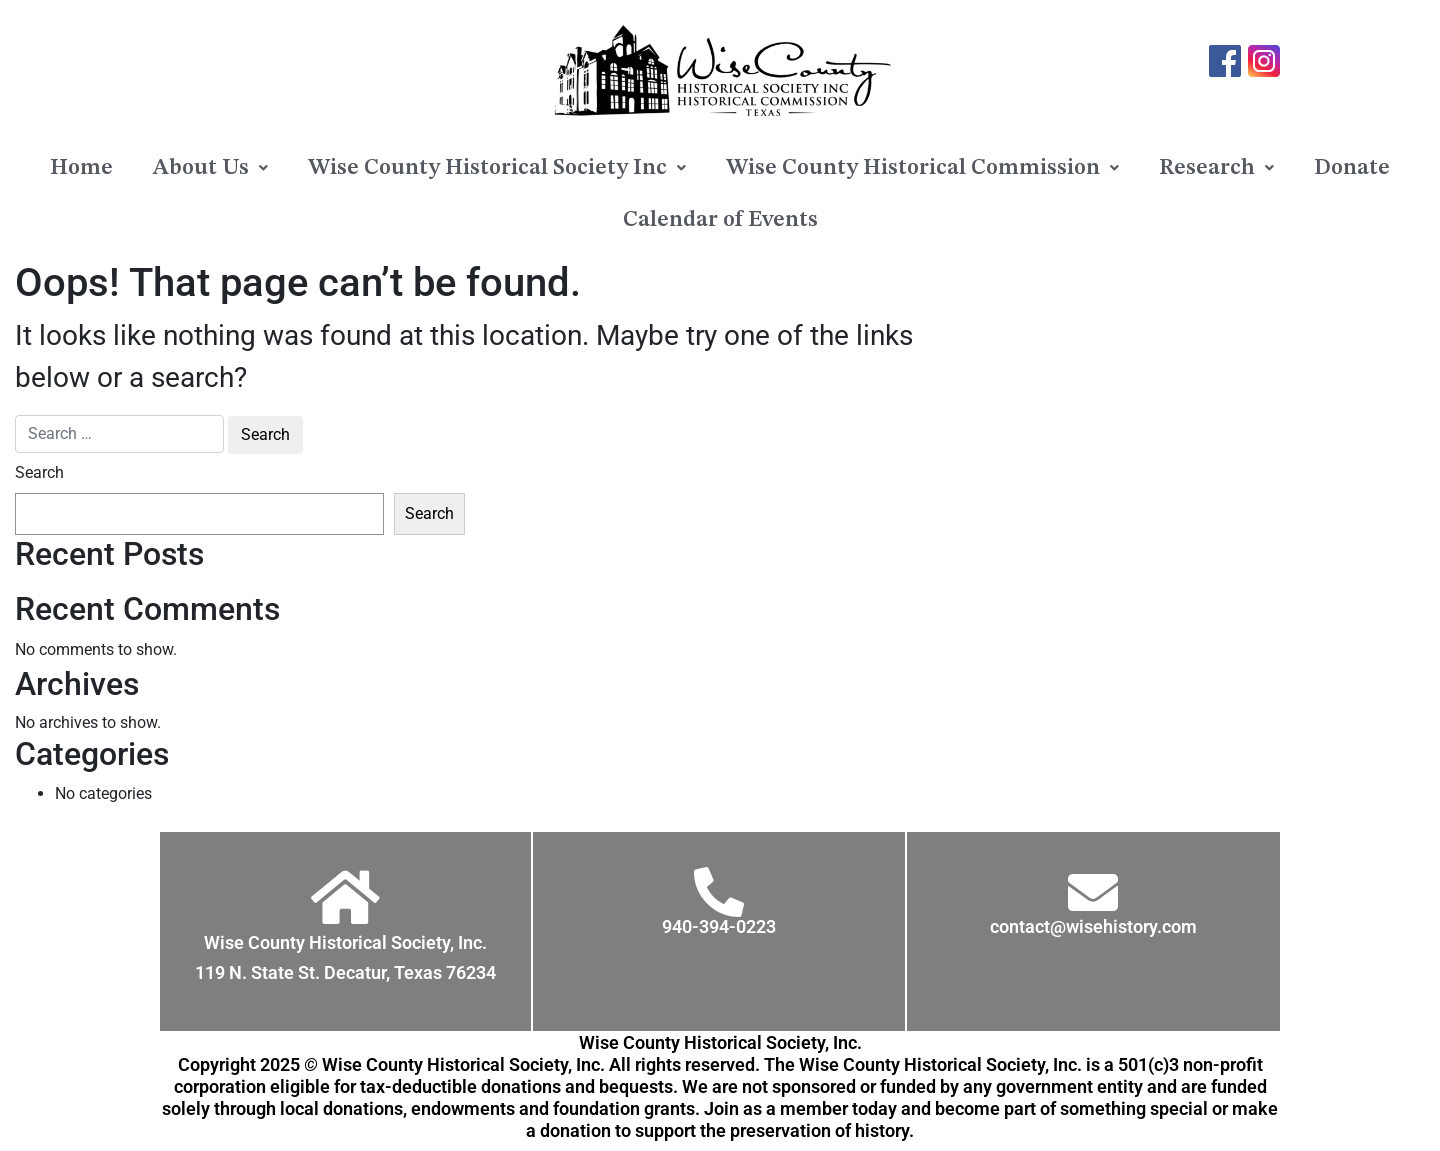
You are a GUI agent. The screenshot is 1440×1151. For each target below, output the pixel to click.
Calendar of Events (720, 220)
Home (81, 168)
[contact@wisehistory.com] (1093, 892)
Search (39, 472)
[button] (210, 168)
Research (1216, 168)
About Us (210, 168)
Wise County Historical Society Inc (497, 168)
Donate (1352, 168)
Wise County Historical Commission (922, 168)
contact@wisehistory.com (1093, 926)
